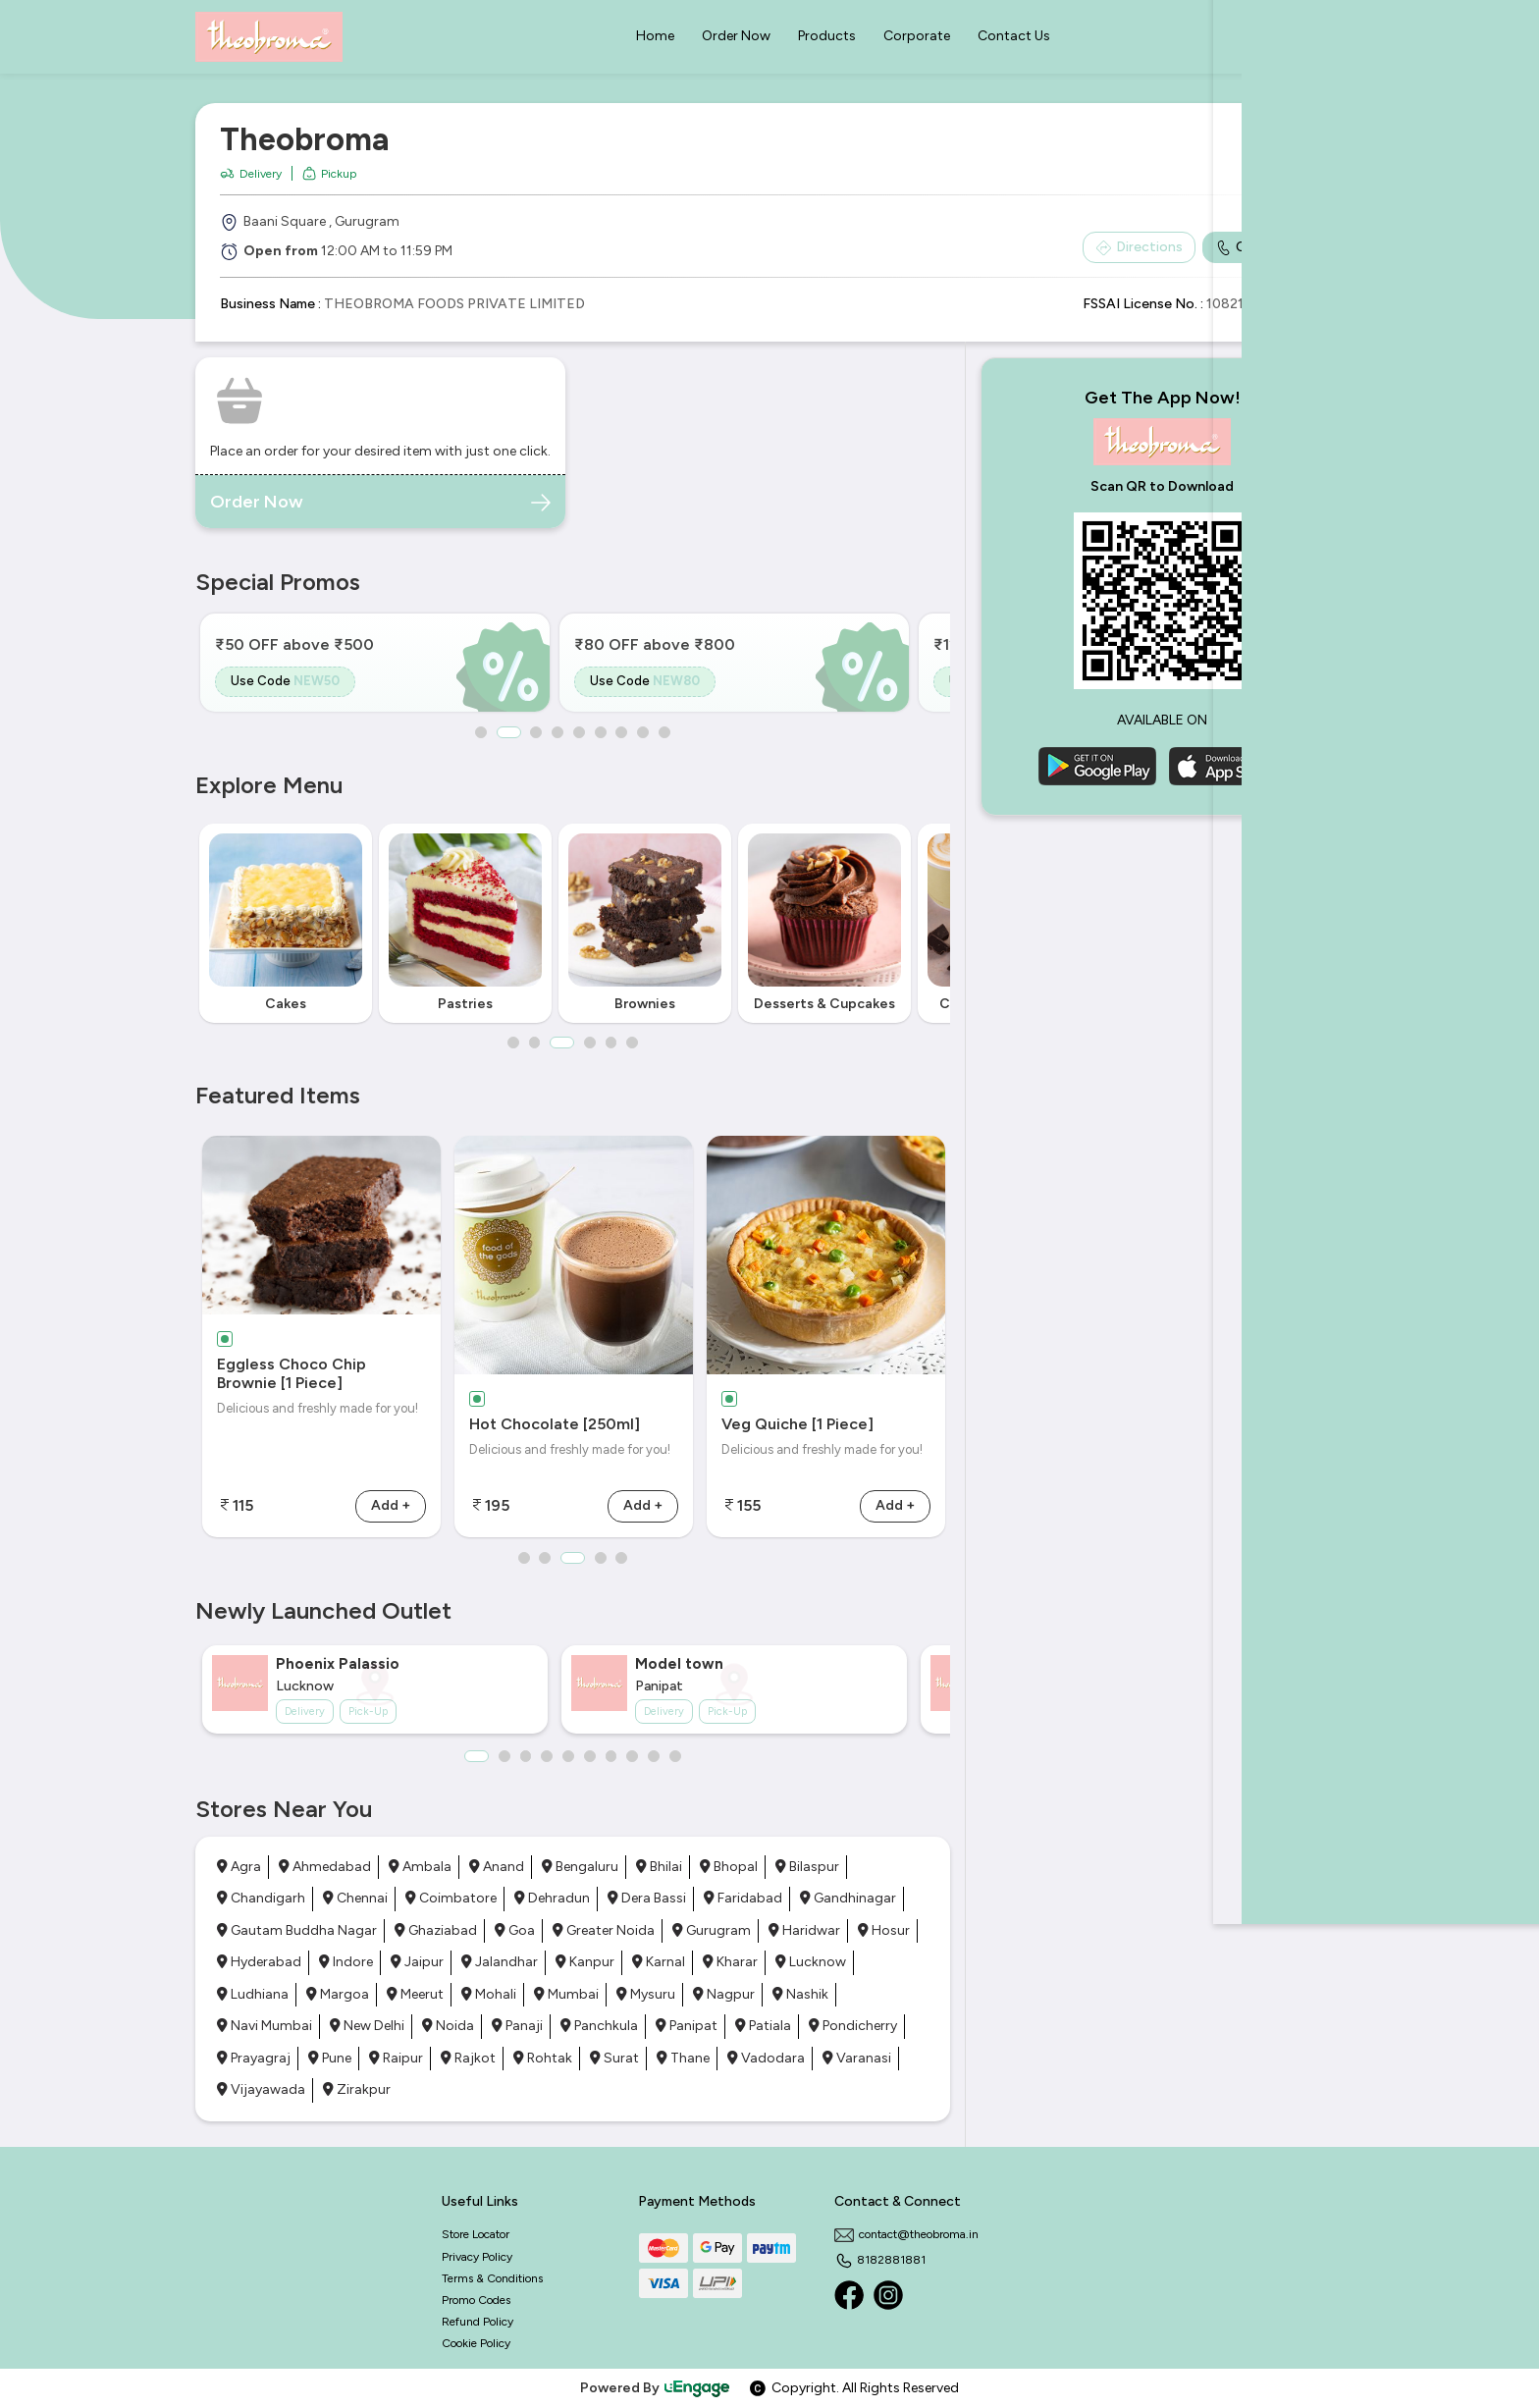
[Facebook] (849, 2295)
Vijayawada (261, 2089)
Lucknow (810, 1961)
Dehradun (552, 1898)
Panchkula (599, 2025)
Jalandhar (499, 1961)
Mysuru (645, 1994)
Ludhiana (253, 1994)
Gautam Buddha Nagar (297, 1930)
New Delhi (367, 2025)
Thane (683, 2058)
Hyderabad (259, 1961)
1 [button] (480, 732)
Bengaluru (580, 1866)
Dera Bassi (647, 1898)
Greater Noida (604, 1930)
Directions (1139, 247)
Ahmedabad (325, 1866)
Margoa (337, 1994)
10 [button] (676, 1756)
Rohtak (542, 2058)
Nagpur (724, 1994)
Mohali (488, 1994)
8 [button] (644, 732)
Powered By (655, 2388)
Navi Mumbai (264, 2025)
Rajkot (468, 2058)
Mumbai (566, 1994)
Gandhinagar (848, 1898)
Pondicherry (853, 2025)
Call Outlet (1259, 247)
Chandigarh (261, 1898)
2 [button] (508, 732)
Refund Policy (477, 2321)
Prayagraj (254, 2058)
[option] (375, 663)
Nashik (800, 1994)
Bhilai (659, 1866)
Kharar (730, 1961)
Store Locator (475, 2234)
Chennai (355, 1898)
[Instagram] (888, 2295)
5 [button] (579, 732)
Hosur (884, 1930)
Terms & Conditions (492, 2278)
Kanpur (585, 1961)
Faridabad (743, 1898)
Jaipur (417, 1961)
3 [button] (536, 732)
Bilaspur (807, 1866)
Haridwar (804, 1930)
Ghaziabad (436, 1930)
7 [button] (622, 732)
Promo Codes (476, 2300)
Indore (346, 1961)
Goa (515, 1930)
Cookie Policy (476, 2343)
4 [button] (557, 732)
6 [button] (601, 732)
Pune (329, 2058)
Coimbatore (451, 1898)
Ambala (420, 1866)
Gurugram (711, 1930)
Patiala (763, 2025)
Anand (496, 1866)
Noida (448, 2025)
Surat (614, 2058)
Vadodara (766, 2058)
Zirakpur (357, 2089)
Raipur (396, 2058)
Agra (239, 1866)
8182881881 (880, 2260)
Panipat (686, 2025)
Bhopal (729, 1866)
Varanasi (857, 2058)
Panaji (517, 2025)
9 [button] (665, 732)
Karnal (658, 1961)
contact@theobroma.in (906, 2234)
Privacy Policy (477, 2257)
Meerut (415, 1994)
